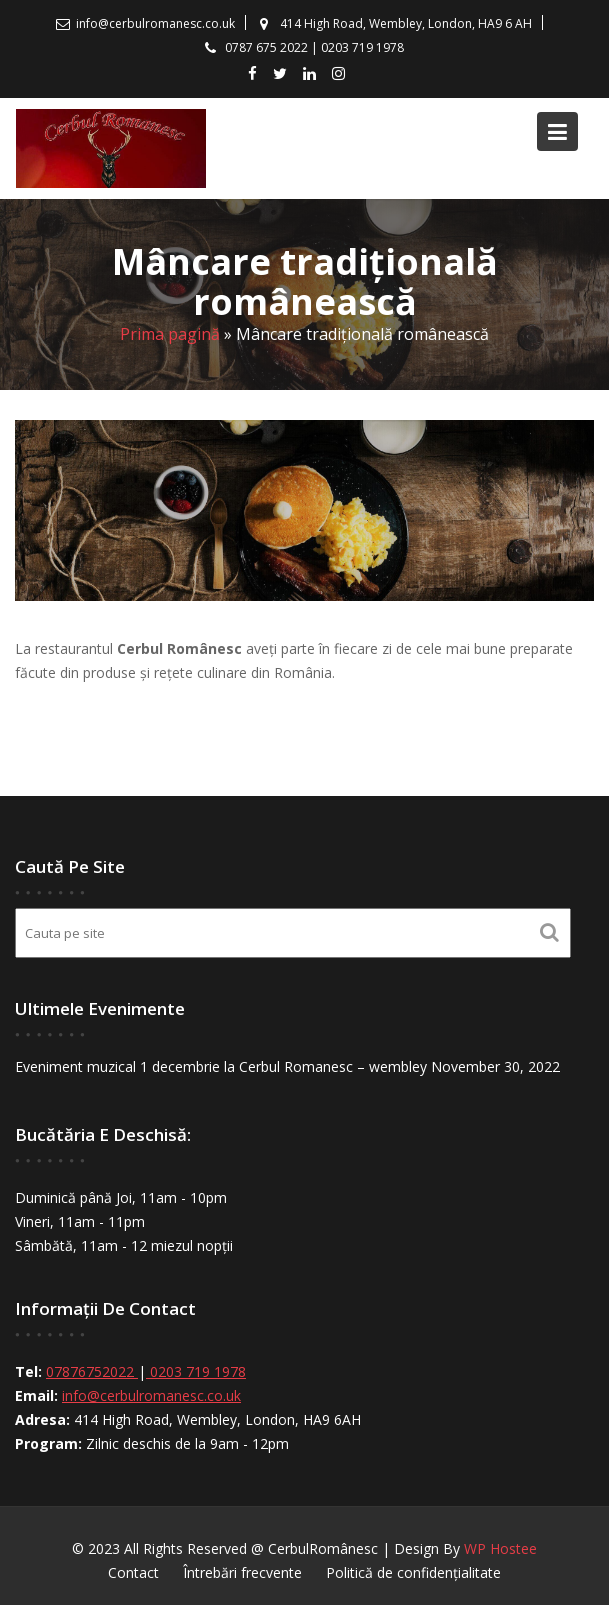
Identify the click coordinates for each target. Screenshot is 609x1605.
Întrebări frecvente (242, 1572)
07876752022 (94, 1371)
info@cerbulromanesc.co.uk (153, 1395)
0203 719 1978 (197, 1371)
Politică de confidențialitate (413, 1572)
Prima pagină (170, 334)
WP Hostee (500, 1548)
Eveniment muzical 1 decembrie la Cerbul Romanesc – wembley (221, 1065)
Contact (133, 1572)
